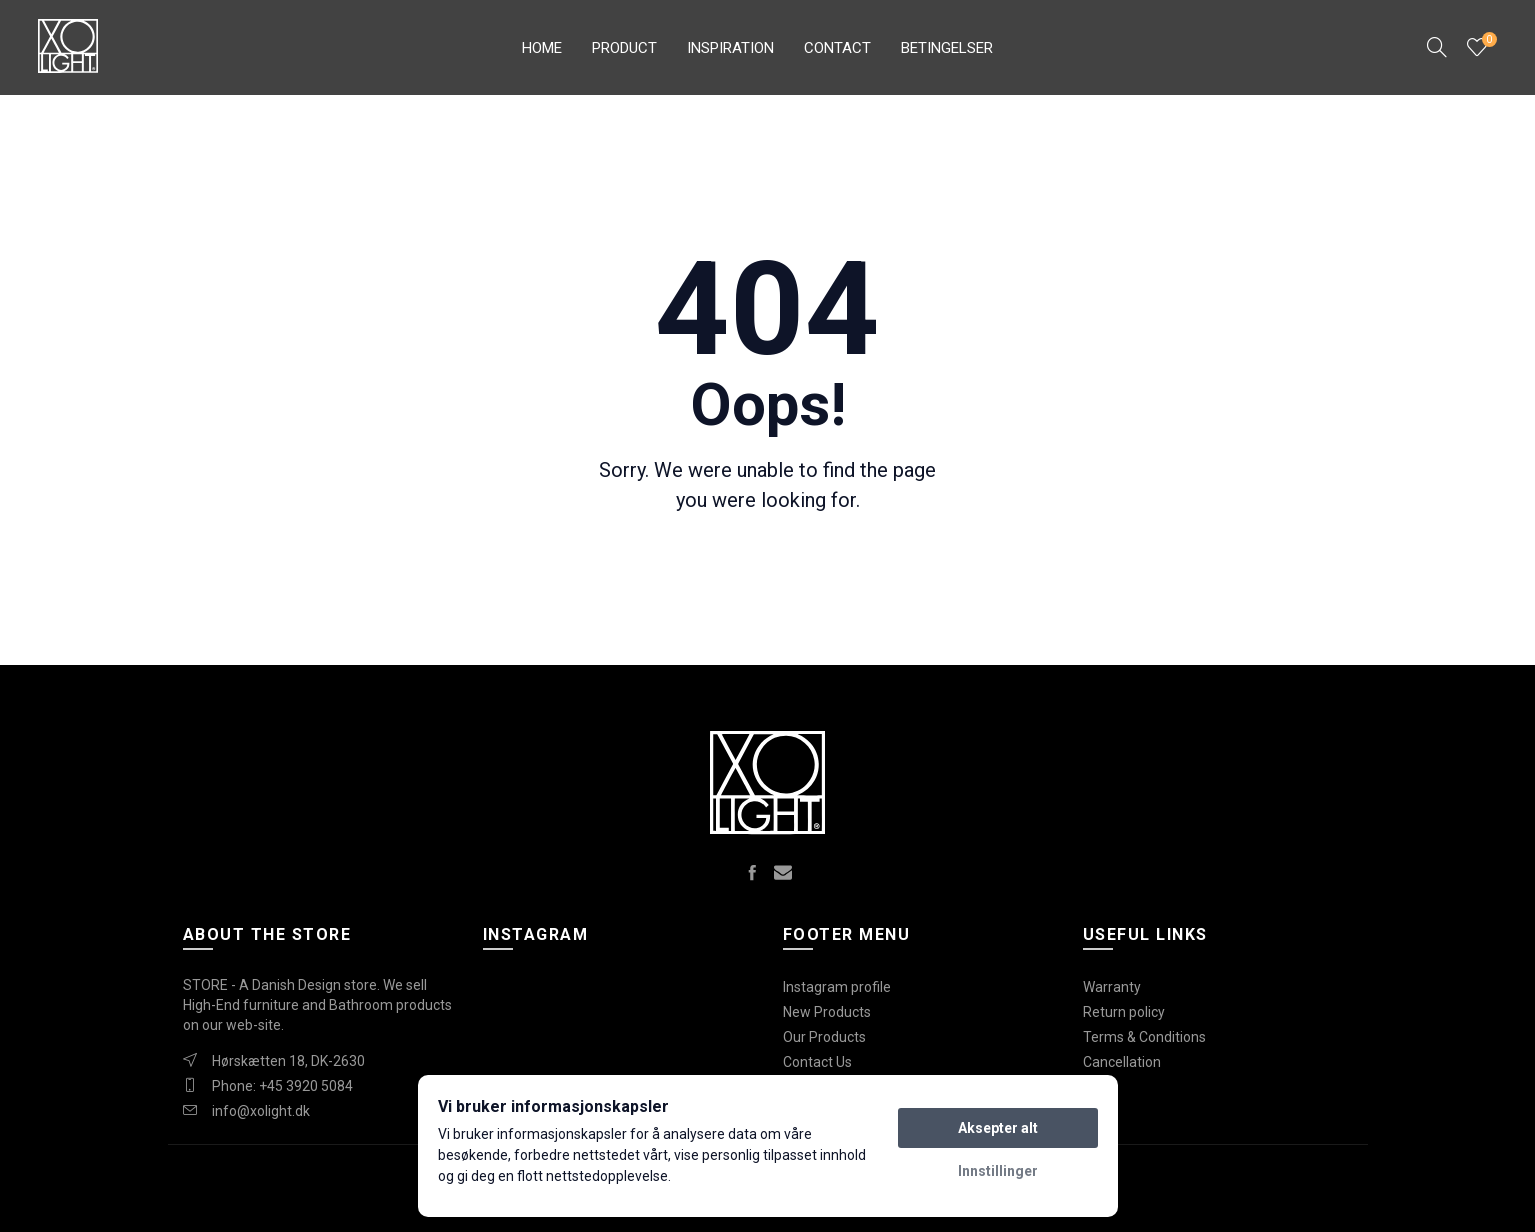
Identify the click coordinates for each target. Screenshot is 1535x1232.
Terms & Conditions (1144, 1037)
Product (624, 48)
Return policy (1124, 1012)
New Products (827, 1012)
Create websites (1293, 1206)
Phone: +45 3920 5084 (282, 1086)
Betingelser (947, 48)
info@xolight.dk (261, 1111)
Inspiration (730, 48)
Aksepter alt (998, 1128)
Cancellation (1122, 1062)
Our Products (824, 1037)
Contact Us (817, 1062)
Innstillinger (998, 1171)
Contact (837, 48)
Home (542, 48)
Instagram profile (837, 987)
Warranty (1112, 987)
